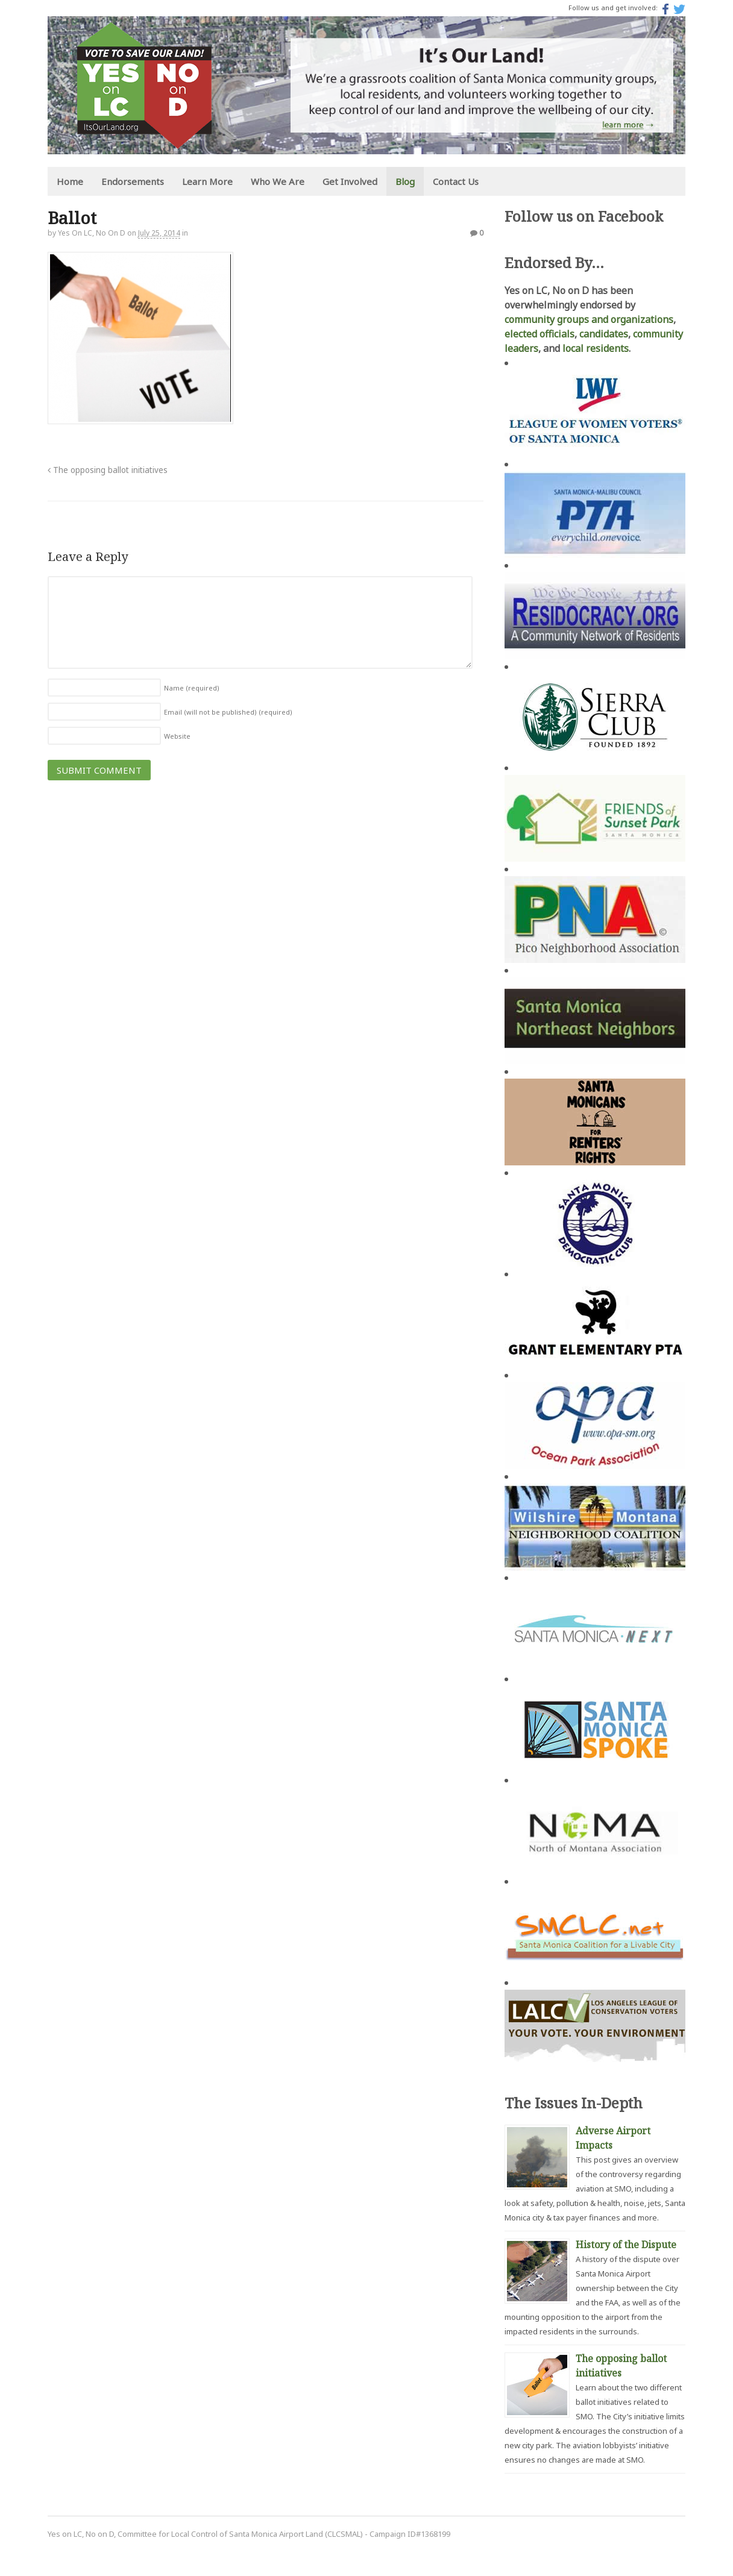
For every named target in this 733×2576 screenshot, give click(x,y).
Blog (404, 181)
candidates (603, 333)
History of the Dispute (626, 2244)
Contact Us (455, 181)
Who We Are (277, 181)
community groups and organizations (589, 319)
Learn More (206, 181)
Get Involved (349, 181)
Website (176, 736)
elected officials (539, 333)
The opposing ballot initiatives (107, 470)
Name (191, 687)
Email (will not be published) (227, 711)
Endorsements (132, 181)
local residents (595, 348)
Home (69, 181)
